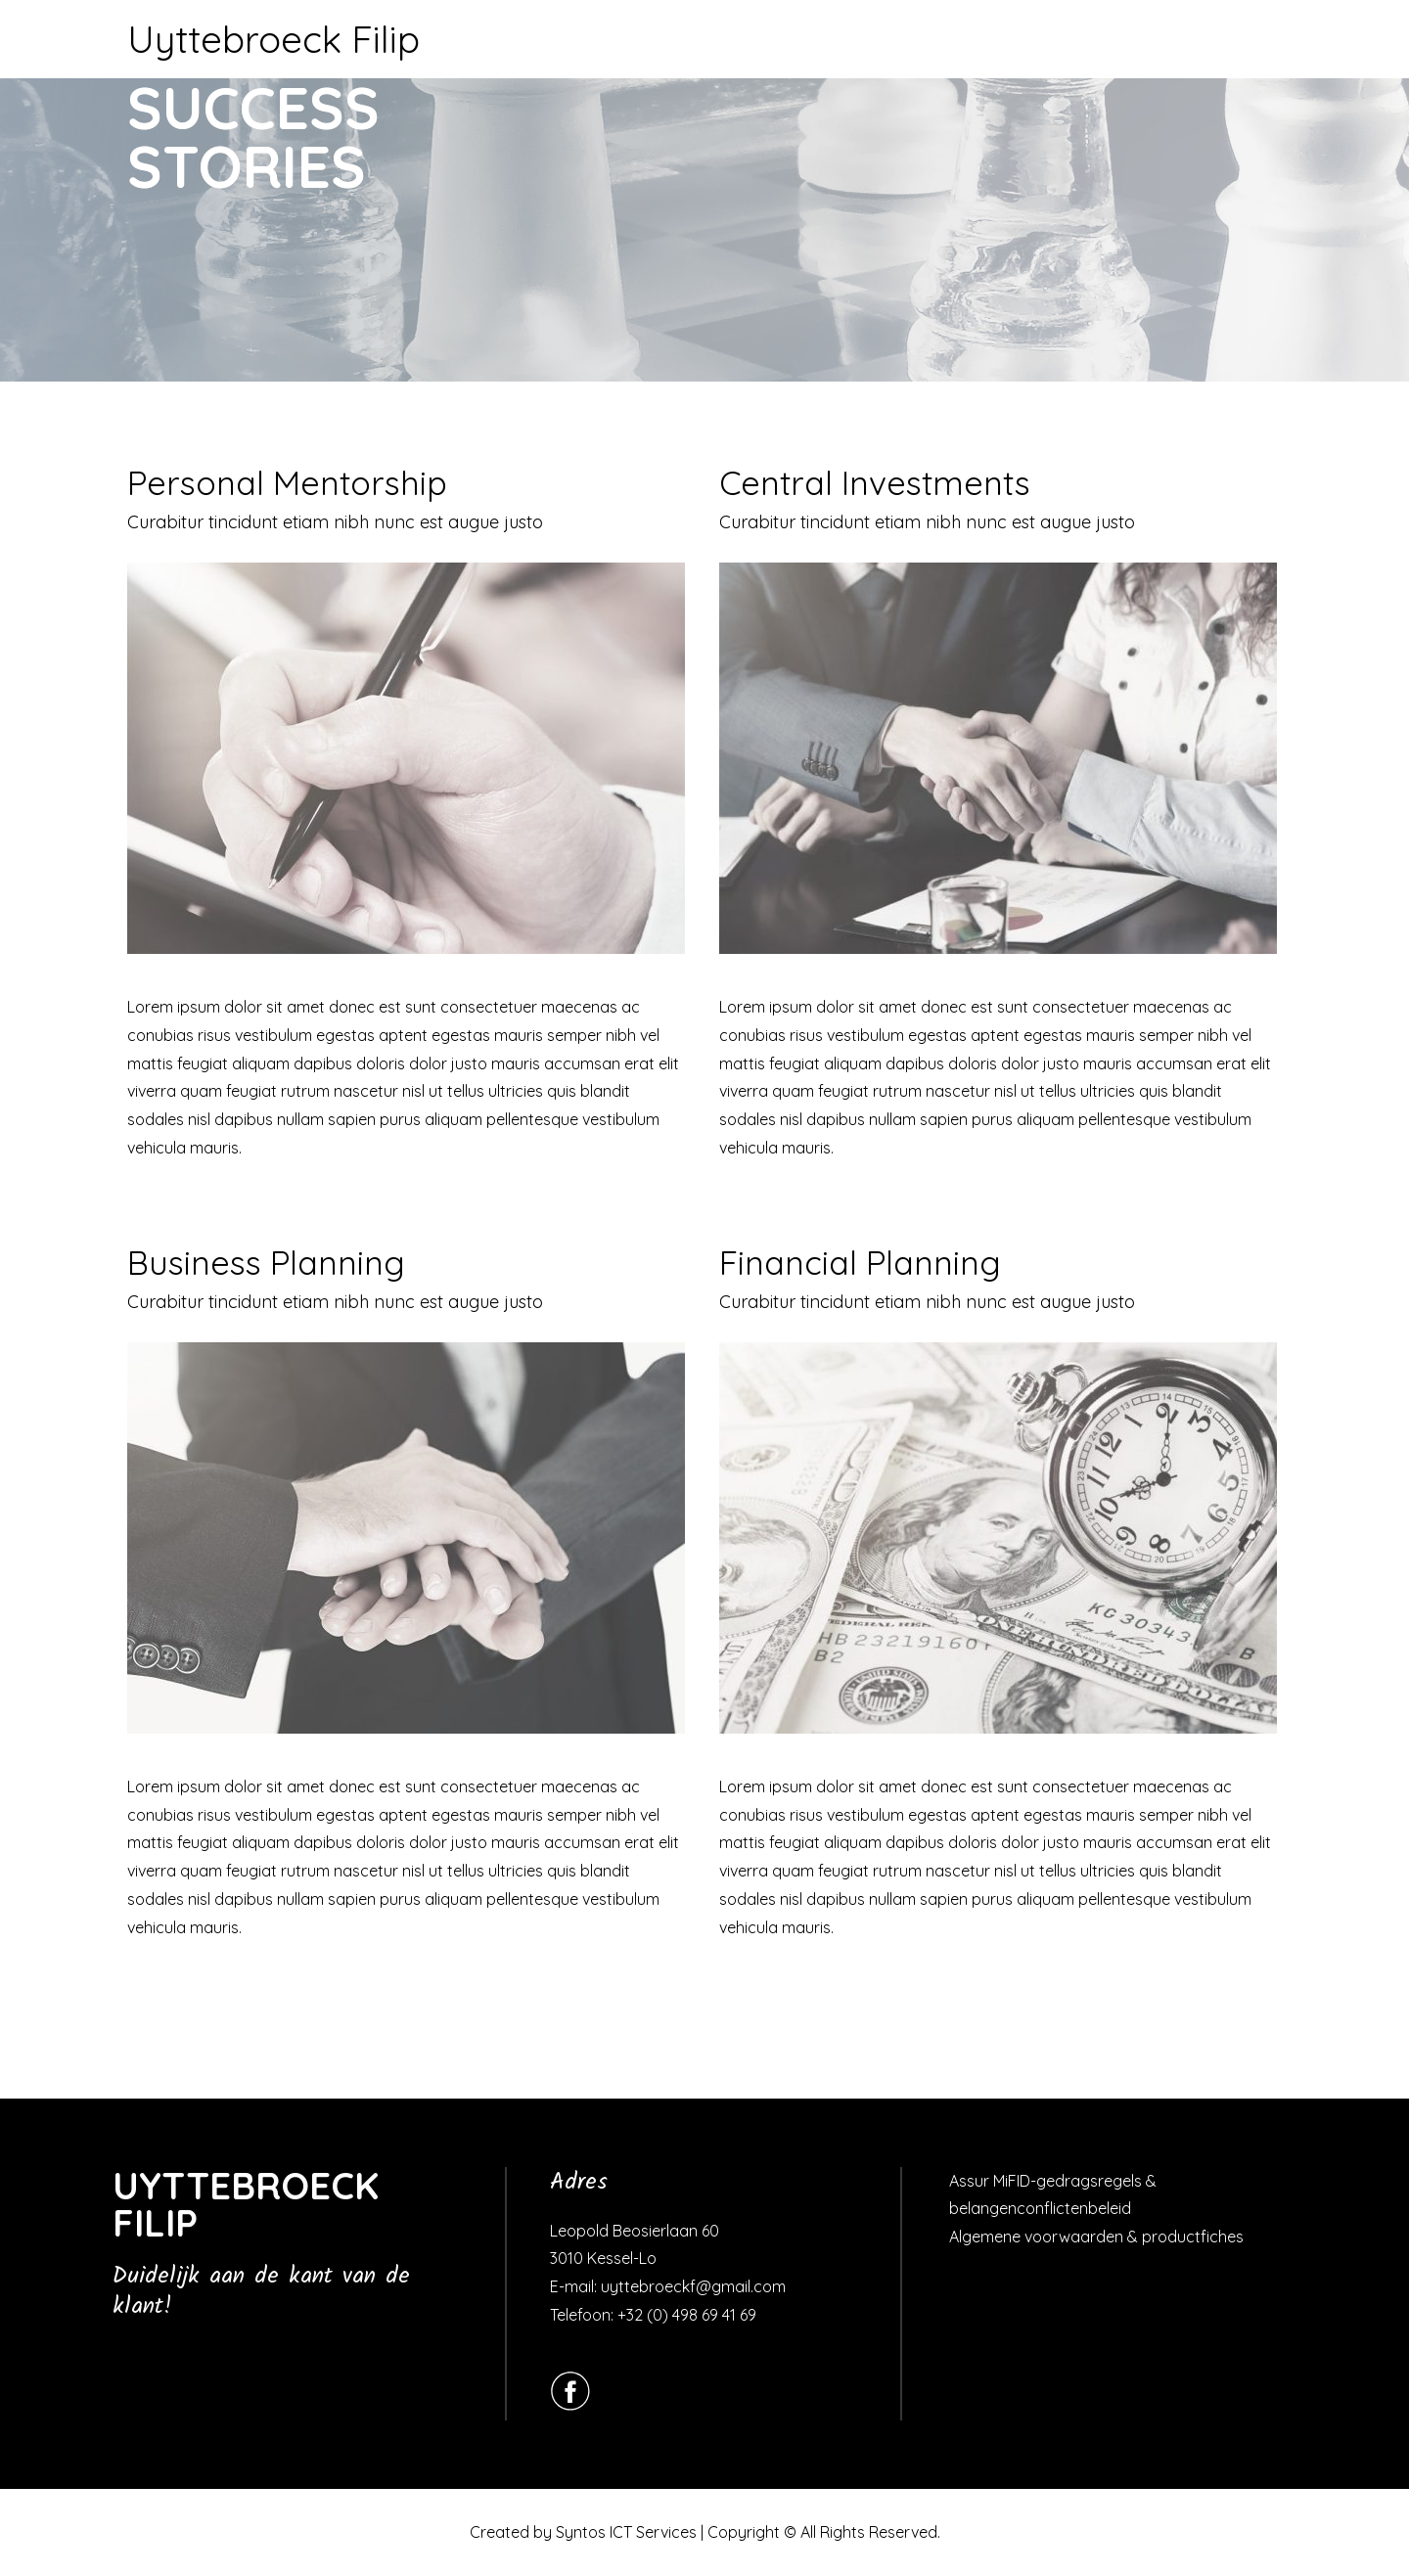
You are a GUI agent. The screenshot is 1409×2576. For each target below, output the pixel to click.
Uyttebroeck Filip (273, 39)
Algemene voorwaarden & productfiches (1096, 2236)
